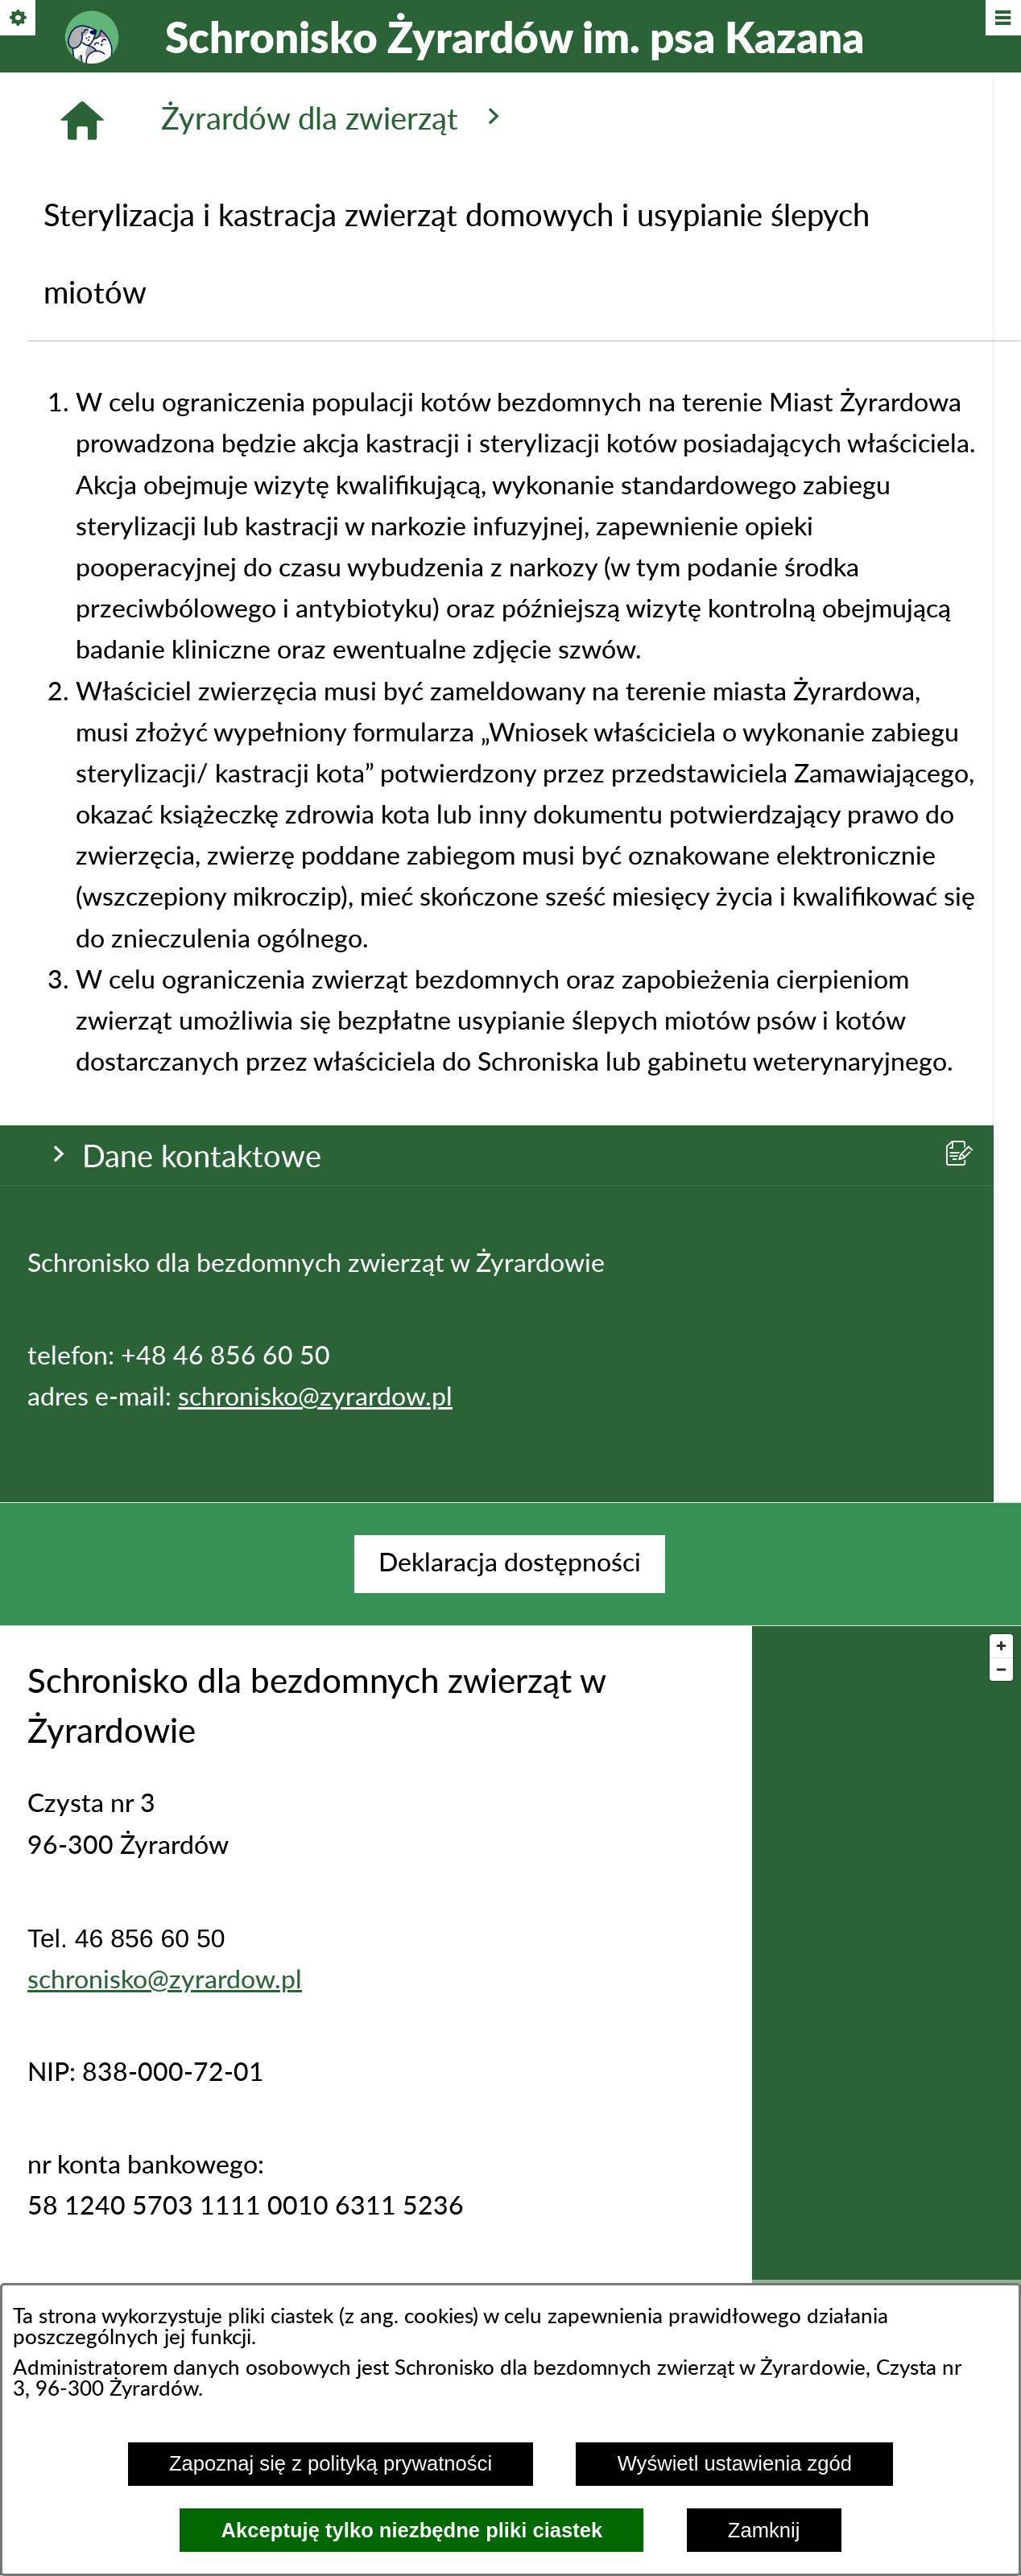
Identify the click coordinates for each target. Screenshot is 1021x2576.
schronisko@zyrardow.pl (315, 344)
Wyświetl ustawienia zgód (735, 2463)
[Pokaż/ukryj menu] (1002, 19)
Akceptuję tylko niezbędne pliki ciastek (412, 2530)
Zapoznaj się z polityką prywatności (330, 2463)
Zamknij (764, 2530)
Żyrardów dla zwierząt (335, 494)
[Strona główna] (82, 497)
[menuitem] (509, 1563)
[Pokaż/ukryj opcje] (19, 19)
